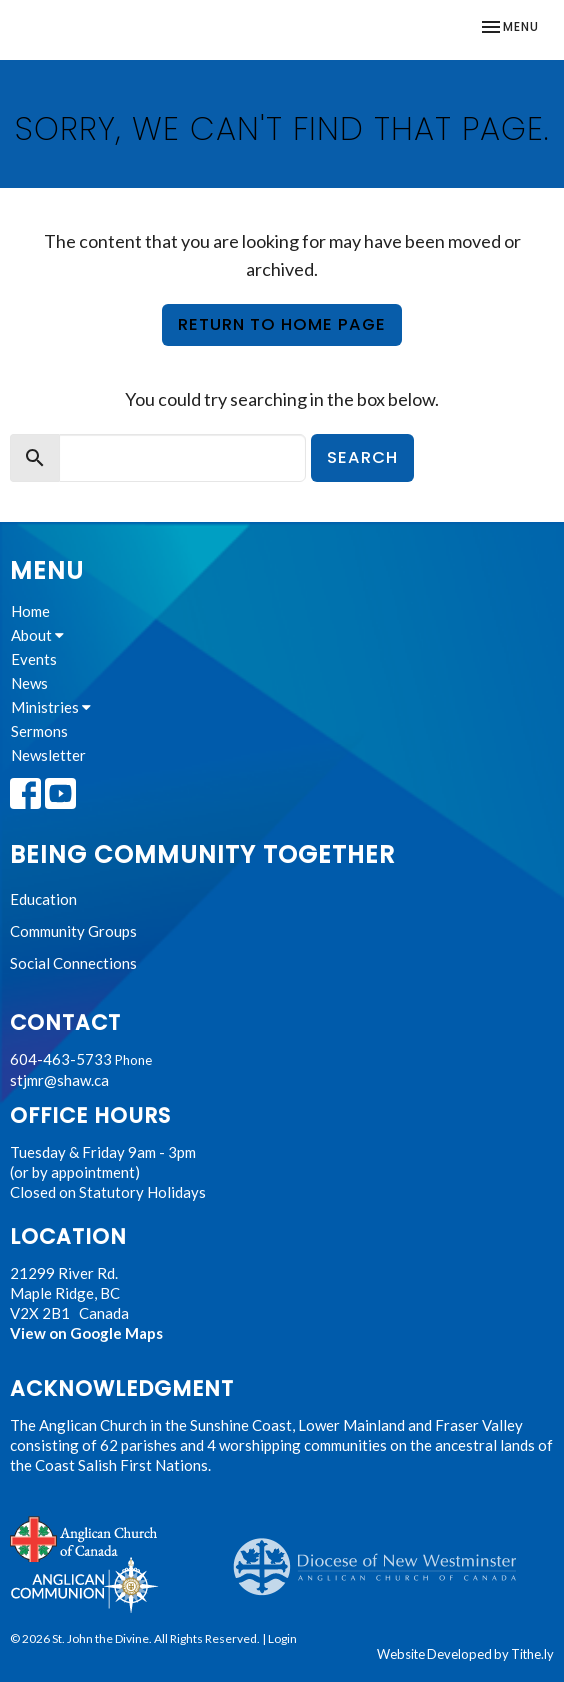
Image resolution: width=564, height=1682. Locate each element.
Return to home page (282, 324)
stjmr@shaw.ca (59, 1080)
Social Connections (73, 963)
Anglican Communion (84, 1584)
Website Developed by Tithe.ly (465, 1654)
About (37, 635)
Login (282, 1638)
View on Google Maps (86, 1333)
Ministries (51, 707)
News (29, 683)
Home (30, 611)
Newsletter (48, 755)
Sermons (39, 731)
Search (362, 457)
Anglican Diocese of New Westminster (382, 1557)
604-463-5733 (61, 1059)
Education (43, 899)
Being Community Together (202, 854)
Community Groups (73, 931)
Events (34, 659)
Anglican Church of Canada (84, 1537)
